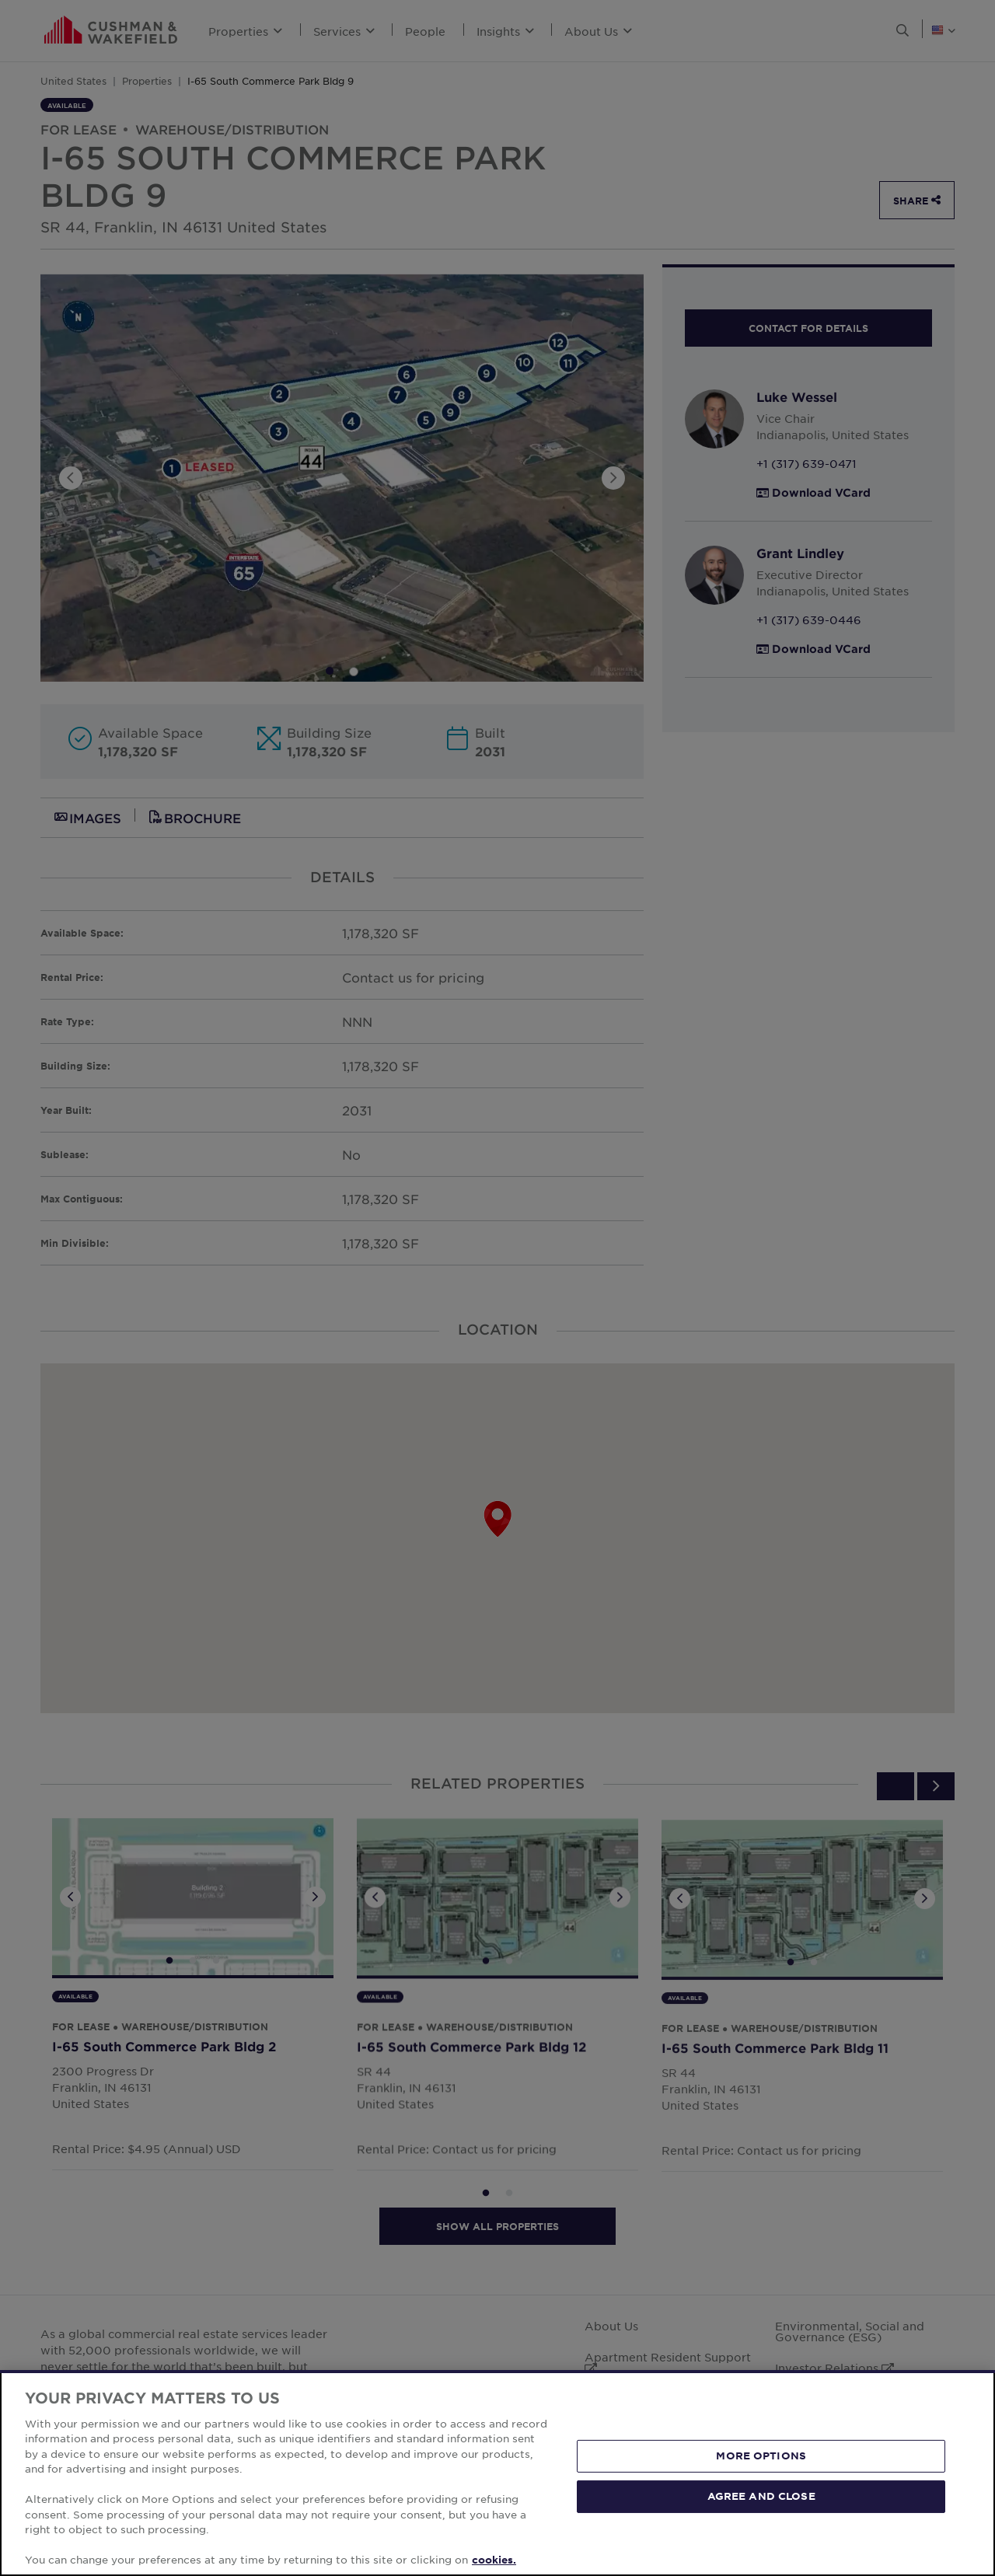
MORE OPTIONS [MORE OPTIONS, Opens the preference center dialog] (761, 2455)
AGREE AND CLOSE (761, 2496)
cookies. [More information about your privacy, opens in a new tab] (494, 2559)
